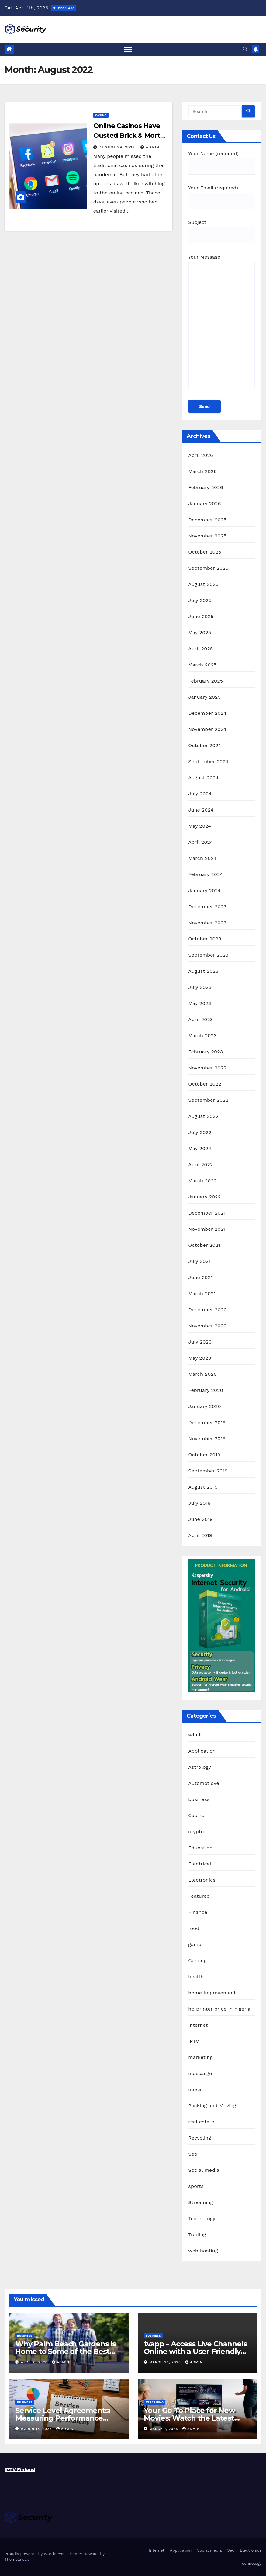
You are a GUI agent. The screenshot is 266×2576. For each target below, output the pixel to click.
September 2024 (208, 761)
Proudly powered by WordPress (35, 2554)
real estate (201, 2122)
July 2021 (199, 1261)
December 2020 (207, 1309)
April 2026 (200, 455)
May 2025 (199, 632)
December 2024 (207, 713)
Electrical (199, 1864)
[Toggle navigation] (128, 49)
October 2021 (204, 1245)
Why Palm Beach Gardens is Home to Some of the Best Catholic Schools (65, 2351)
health (196, 1977)
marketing (200, 2057)
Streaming (200, 2202)
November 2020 (207, 1326)
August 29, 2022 (117, 147)
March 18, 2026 (37, 2429)
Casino (101, 115)
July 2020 (200, 1342)
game (194, 1944)
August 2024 (203, 777)
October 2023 (204, 939)
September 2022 (208, 1100)
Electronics (202, 1880)
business (198, 1799)
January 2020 (204, 1406)
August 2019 (203, 1487)
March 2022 (202, 1181)
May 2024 (199, 826)
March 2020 (202, 1374)
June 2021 (200, 1277)
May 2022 (199, 1148)
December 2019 (207, 1422)
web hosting (203, 2251)
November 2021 (206, 1229)
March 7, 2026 (164, 2429)
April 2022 (200, 1164)
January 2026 (204, 503)
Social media (203, 2170)
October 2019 (204, 1455)
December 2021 (207, 1213)
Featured (199, 1896)
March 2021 (202, 1293)
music (195, 2089)
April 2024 (200, 842)
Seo (192, 2154)
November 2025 (207, 536)
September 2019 (208, 1471)
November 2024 (207, 729)
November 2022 (207, 1068)
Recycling (199, 2138)
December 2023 (207, 906)
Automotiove (203, 1783)
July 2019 (199, 1503)
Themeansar (16, 2559)
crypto (196, 1831)
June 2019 (200, 1519)
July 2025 (199, 600)
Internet (198, 2025)
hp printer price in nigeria (219, 2009)
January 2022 (204, 1197)
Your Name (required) (221, 160)
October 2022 (204, 1084)
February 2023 (205, 1052)
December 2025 (207, 520)
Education (200, 1848)
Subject (221, 228)
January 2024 (204, 890)
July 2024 (199, 794)
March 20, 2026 (165, 2362)
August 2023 (203, 971)
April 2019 (200, 1535)
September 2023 (208, 955)
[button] (245, 49)
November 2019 (207, 1438)
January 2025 (204, 697)
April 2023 (200, 1019)
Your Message (221, 324)
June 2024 (200, 810)
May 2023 (199, 1003)
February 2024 (205, 874)
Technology (201, 2218)
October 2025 (204, 552)
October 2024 (204, 745)
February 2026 (205, 487)
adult (194, 1735)
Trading (197, 2234)
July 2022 (199, 1132)
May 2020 (199, 1358)
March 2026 (202, 471)
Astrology (199, 1767)
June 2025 (200, 616)
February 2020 (205, 1390)
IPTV (193, 2041)
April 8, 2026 (35, 2362)
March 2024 (202, 858)
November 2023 (207, 923)
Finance (197, 1912)
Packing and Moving (212, 2105)
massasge (200, 2073)
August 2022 (203, 1116)
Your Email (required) (221, 194)
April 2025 (200, 649)
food (193, 1928)
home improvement (212, 1993)
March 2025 (202, 665)
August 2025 (203, 584)
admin (149, 147)
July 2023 (199, 987)
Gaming (197, 1960)
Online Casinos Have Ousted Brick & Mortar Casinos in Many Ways (130, 135)
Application (202, 1751)
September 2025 (208, 568)
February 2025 (205, 681)
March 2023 (202, 1035)
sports (195, 2186)
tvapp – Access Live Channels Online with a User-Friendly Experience (195, 2351)
